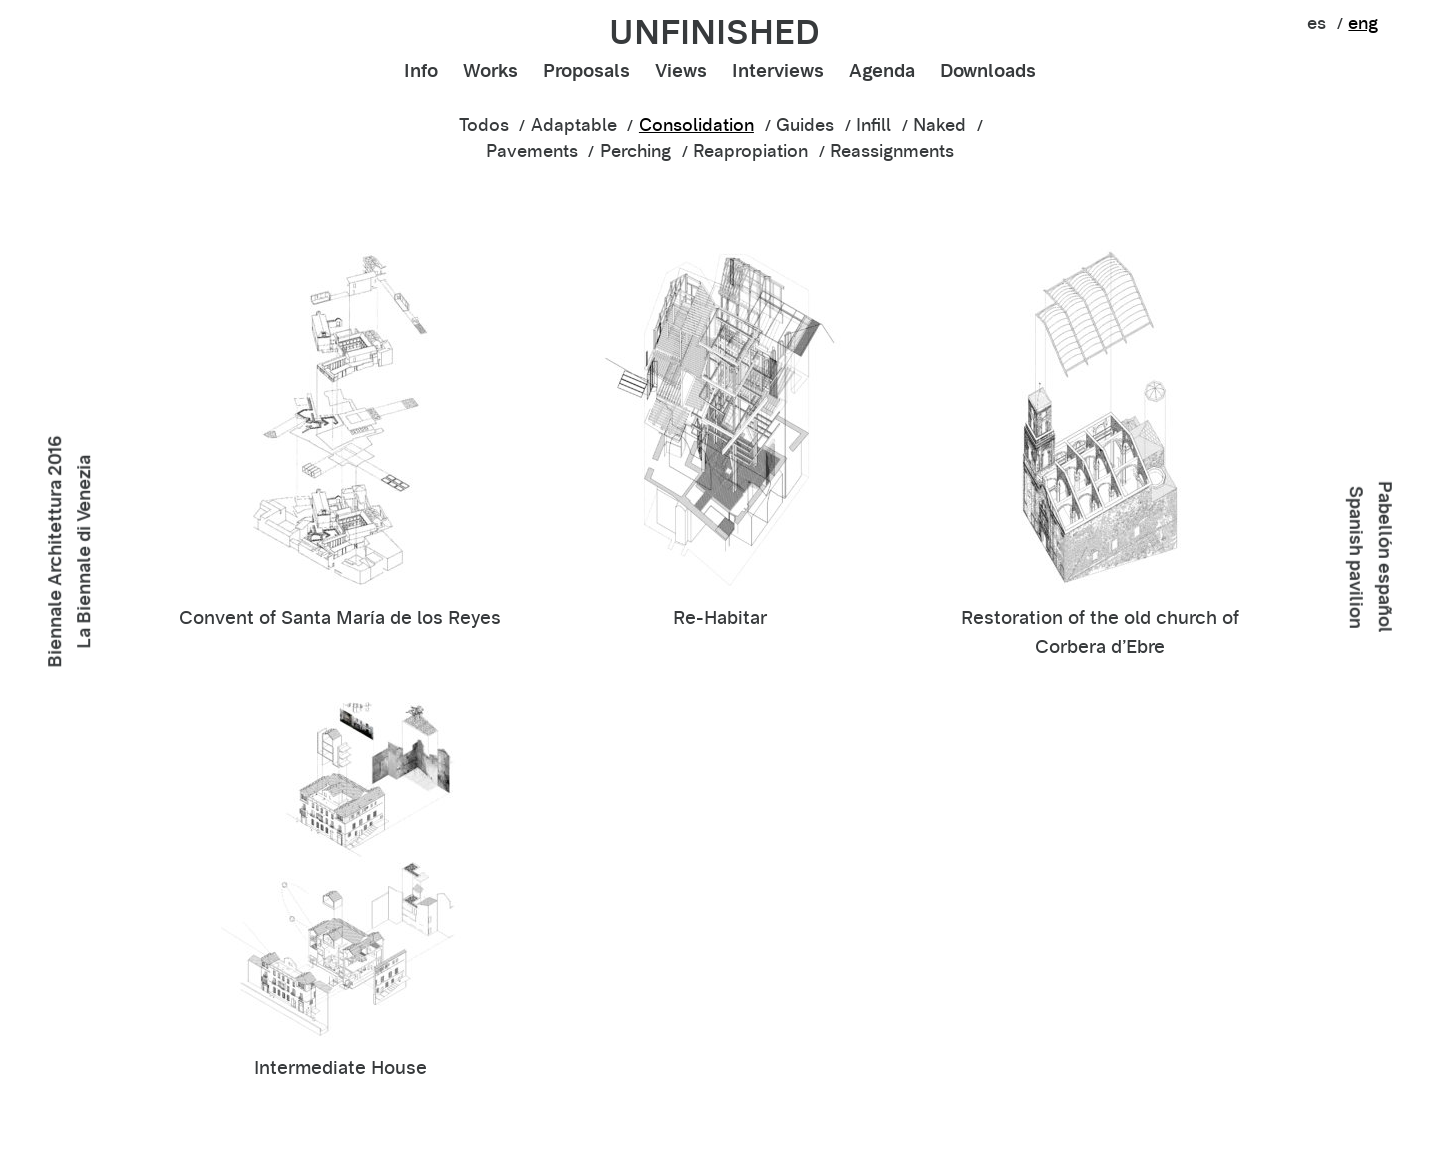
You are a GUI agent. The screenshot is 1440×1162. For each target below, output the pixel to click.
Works (490, 70)
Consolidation (696, 125)
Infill (873, 125)
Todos (484, 125)
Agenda (882, 70)
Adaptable (574, 125)
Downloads (988, 70)
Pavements (532, 151)
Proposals (586, 70)
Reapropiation (750, 151)
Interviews (778, 70)
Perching (635, 151)
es (1316, 23)
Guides (805, 125)
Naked (939, 125)
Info (421, 70)
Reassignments (892, 151)
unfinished (714, 32)
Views (681, 70)
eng (1363, 23)
